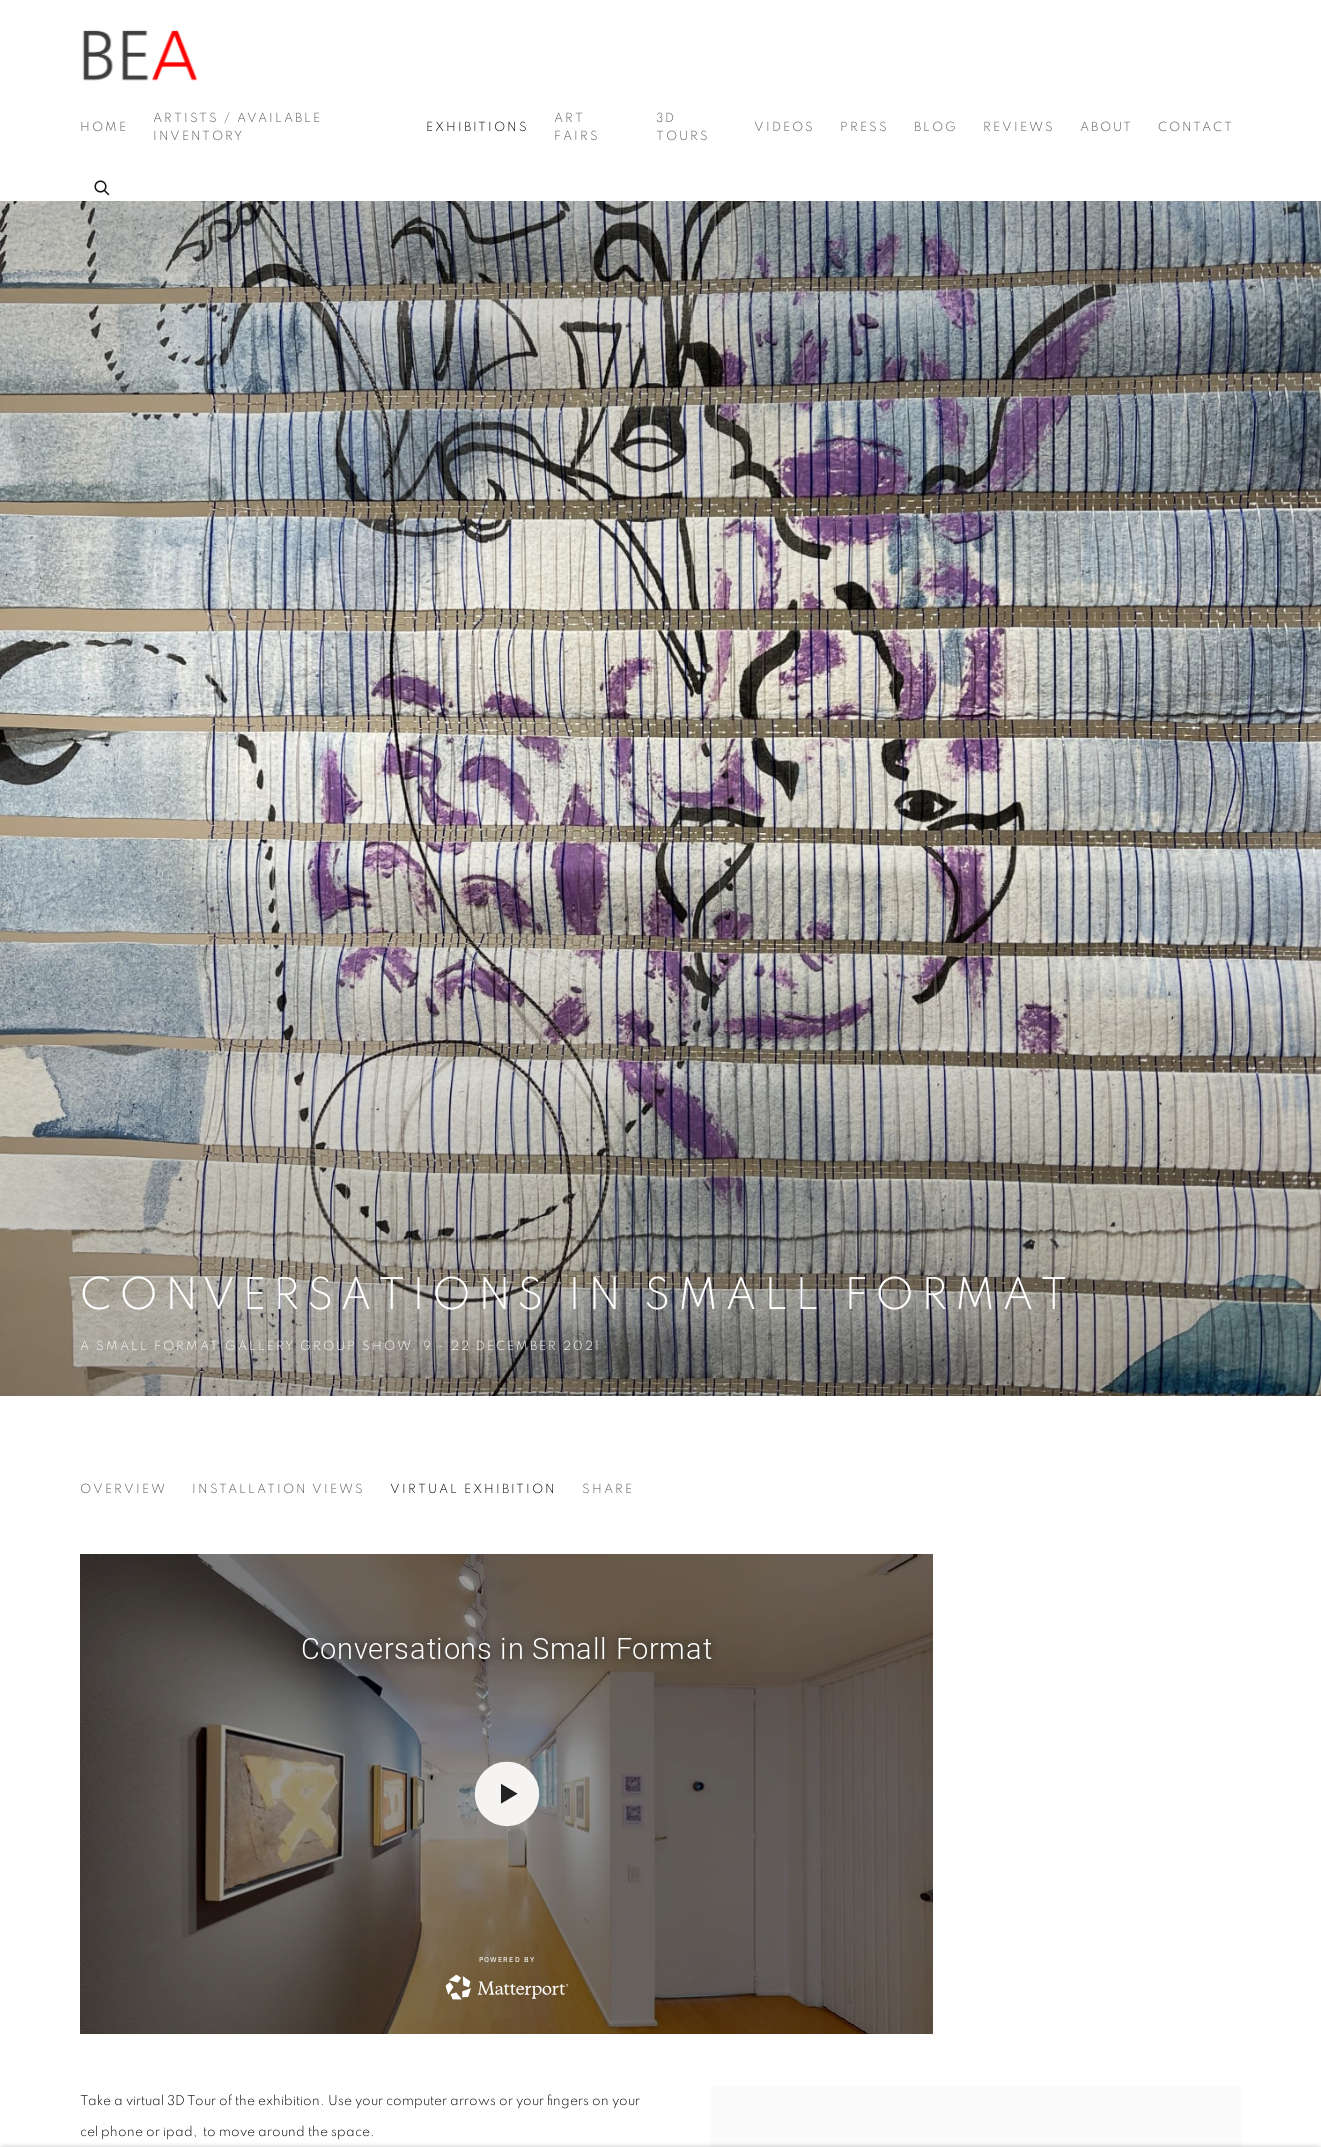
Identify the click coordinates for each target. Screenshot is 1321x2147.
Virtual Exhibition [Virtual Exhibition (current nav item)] (473, 1489)
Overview (123, 1489)
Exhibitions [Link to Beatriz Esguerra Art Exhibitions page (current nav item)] (477, 127)
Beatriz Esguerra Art (140, 56)
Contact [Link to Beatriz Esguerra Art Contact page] (1196, 127)
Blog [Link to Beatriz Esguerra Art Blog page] (936, 127)
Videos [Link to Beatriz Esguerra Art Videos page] (784, 127)
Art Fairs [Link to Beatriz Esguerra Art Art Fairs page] (577, 127)
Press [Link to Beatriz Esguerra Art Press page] (864, 127)
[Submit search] (103, 185)
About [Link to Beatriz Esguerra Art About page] (1106, 127)
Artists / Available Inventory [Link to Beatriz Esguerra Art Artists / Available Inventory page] (237, 127)
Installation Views (278, 1489)
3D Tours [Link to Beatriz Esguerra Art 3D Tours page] (683, 127)
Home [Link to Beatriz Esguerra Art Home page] (104, 127)
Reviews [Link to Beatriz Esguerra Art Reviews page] (1019, 127)
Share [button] (608, 1489)
